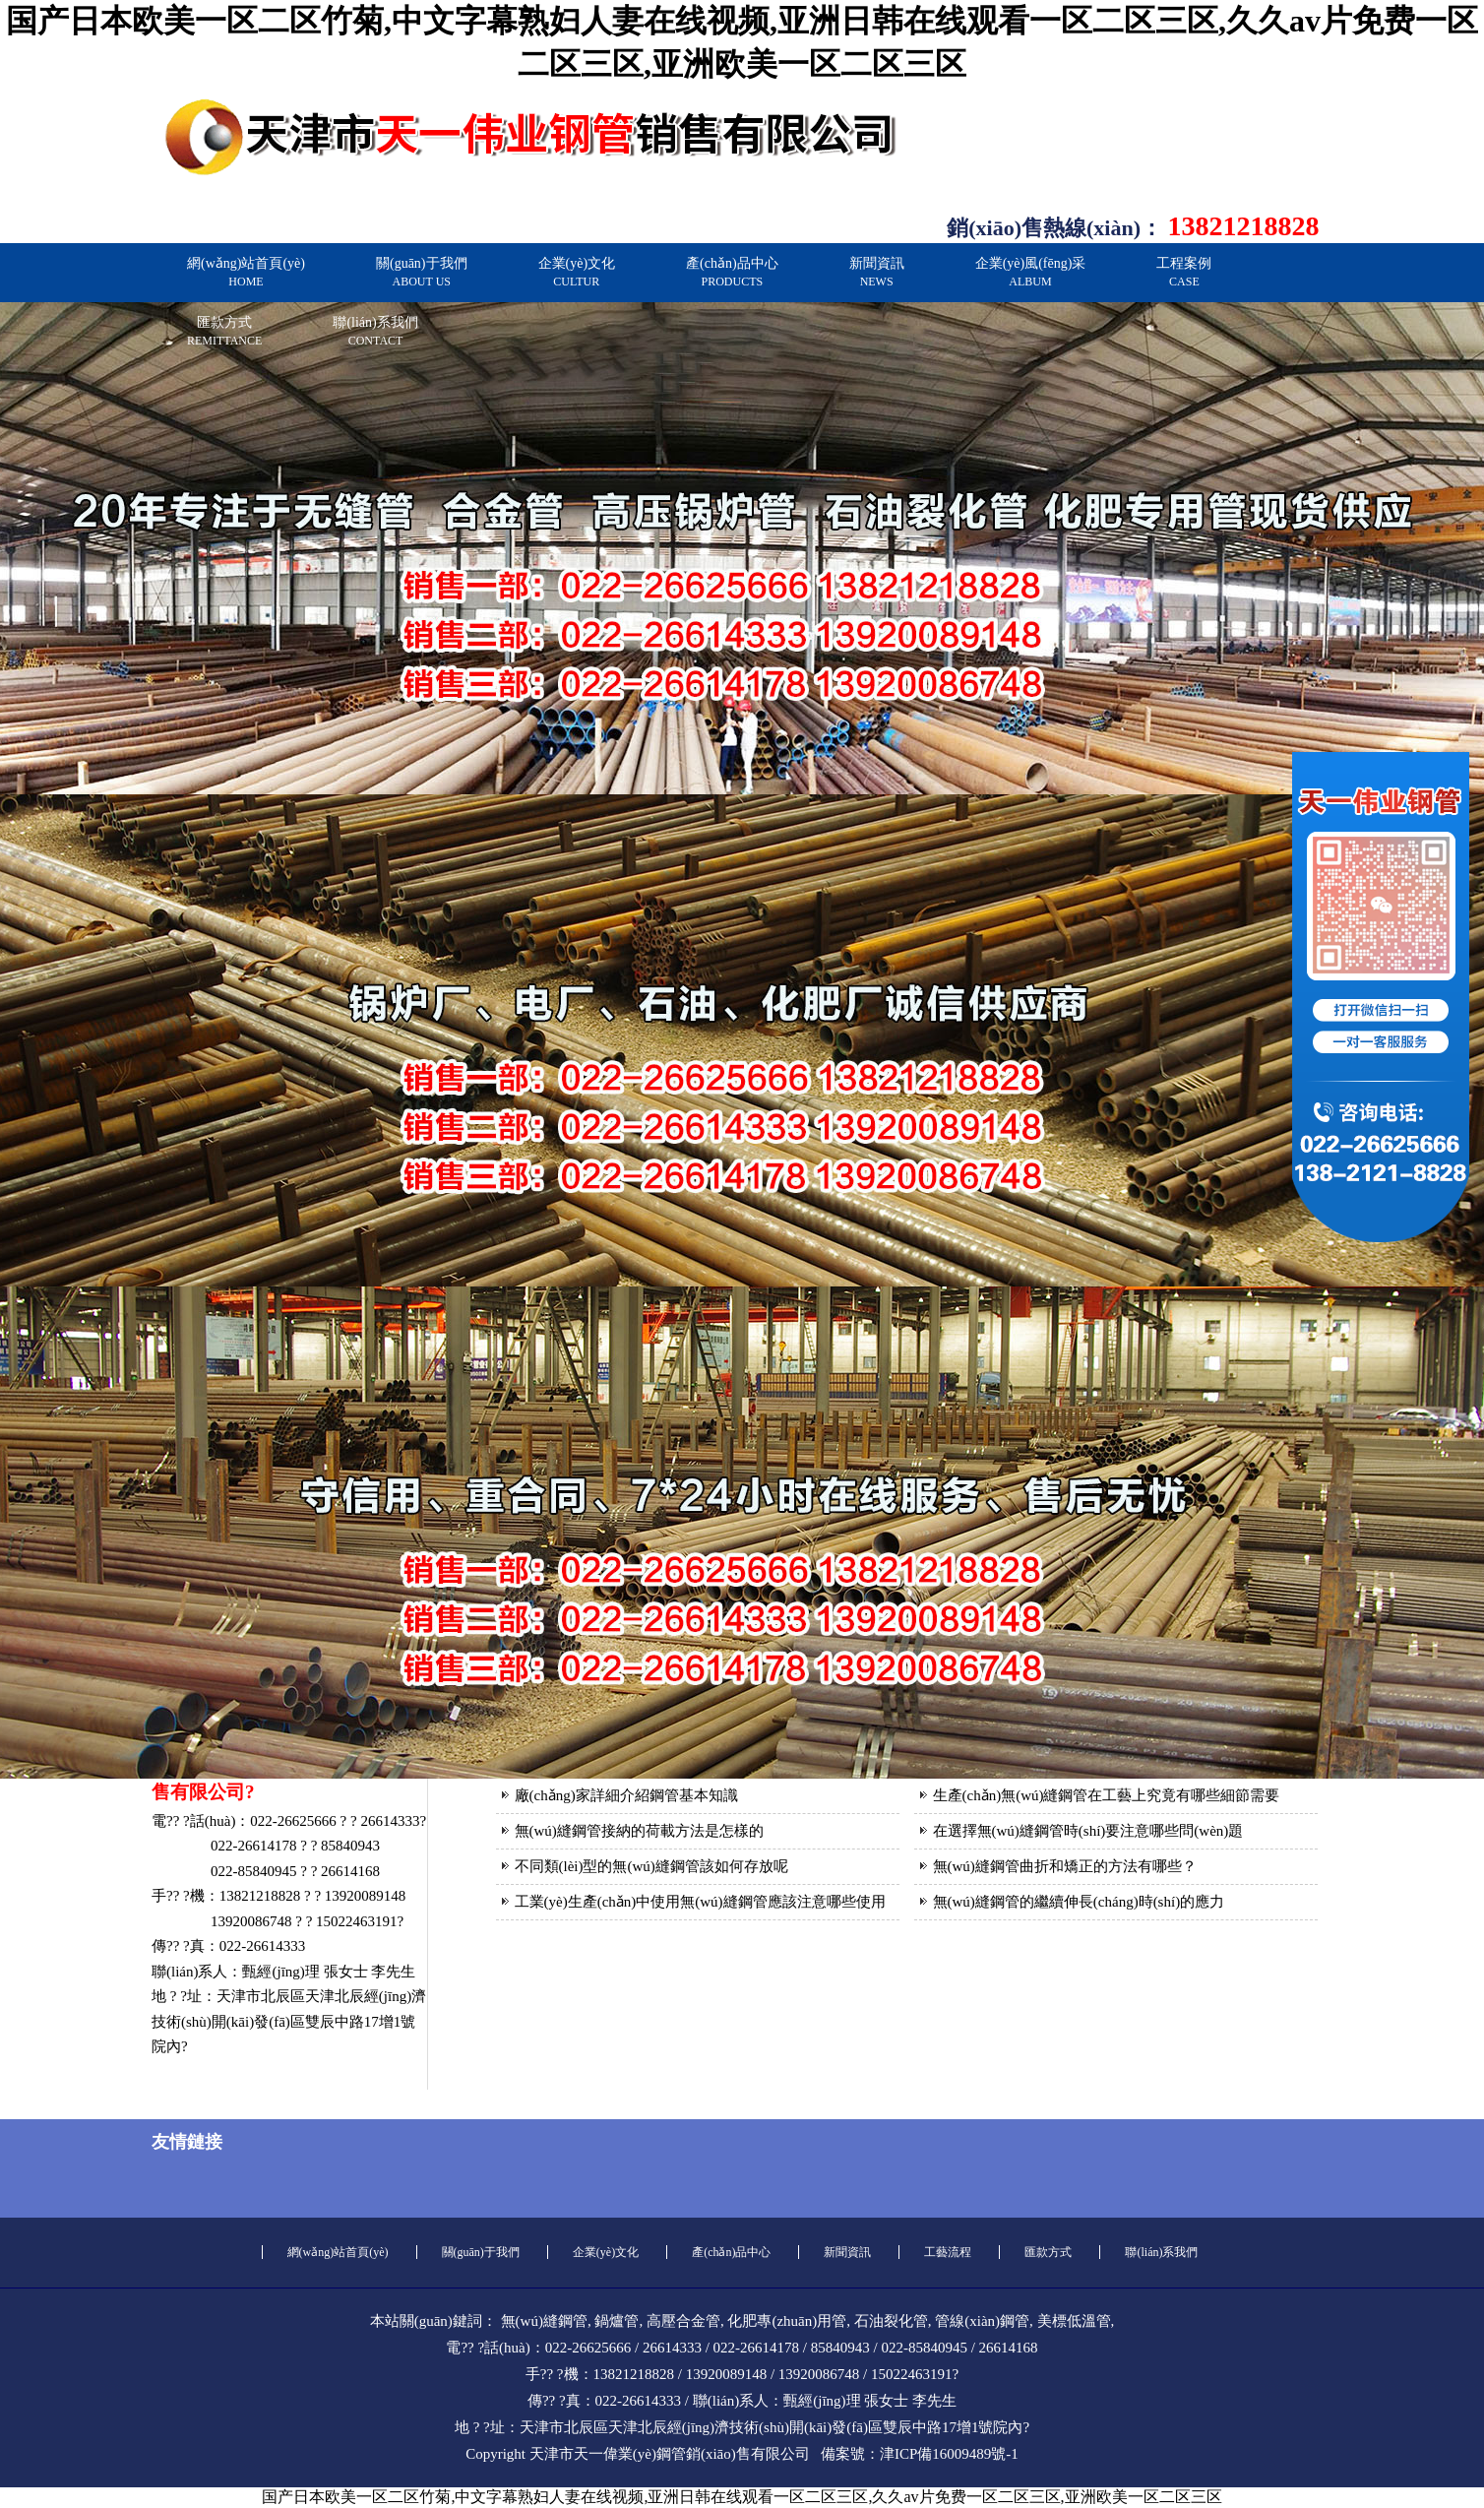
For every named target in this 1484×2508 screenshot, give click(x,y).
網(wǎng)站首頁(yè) (246, 272)
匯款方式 (224, 331)
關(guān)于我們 (421, 272)
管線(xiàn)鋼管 (982, 2321)
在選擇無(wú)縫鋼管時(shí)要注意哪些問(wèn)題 (1088, 1831)
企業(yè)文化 (577, 272)
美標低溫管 (1074, 2321)
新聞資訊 (876, 272)
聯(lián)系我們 (375, 331)
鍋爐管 (616, 2321)
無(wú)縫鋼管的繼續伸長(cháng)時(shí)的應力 (1079, 1902)
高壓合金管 (683, 2321)
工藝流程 (947, 2252)
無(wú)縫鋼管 (544, 2321)
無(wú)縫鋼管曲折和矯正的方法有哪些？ (1065, 1866)
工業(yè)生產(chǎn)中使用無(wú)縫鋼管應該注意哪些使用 (700, 1902)
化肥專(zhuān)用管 (786, 2321)
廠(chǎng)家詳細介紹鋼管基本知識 (626, 1795)
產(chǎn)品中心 (732, 272)
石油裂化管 (891, 2321)
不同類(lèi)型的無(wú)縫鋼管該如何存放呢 (651, 1866)
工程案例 (1183, 272)
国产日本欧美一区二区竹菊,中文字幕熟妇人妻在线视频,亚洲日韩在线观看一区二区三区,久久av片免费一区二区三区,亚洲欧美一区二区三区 (741, 2496)
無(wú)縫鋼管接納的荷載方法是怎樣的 (639, 1831)
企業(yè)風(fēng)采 (1030, 272)
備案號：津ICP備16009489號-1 (920, 2454)
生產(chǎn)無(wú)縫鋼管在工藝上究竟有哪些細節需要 (1106, 1795)
